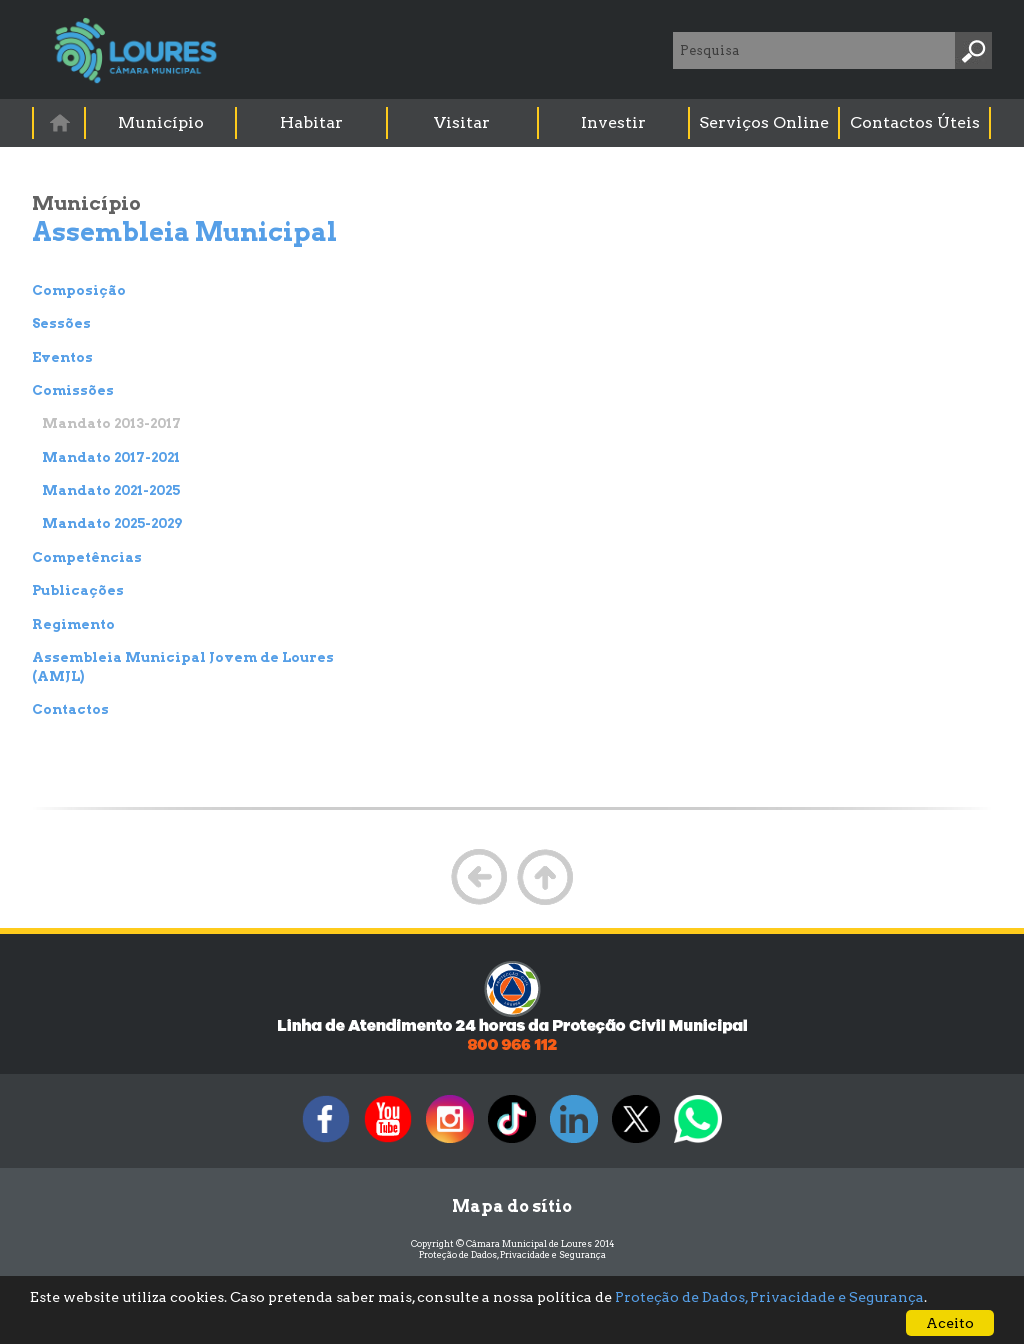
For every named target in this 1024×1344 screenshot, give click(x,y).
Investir (613, 122)
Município (161, 122)
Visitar (462, 122)
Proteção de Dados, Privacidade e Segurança (512, 1254)
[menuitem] (60, 122)
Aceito (950, 1323)
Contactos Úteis (915, 122)
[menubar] (513, 123)
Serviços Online (764, 122)
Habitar (311, 122)
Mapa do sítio (512, 1206)
